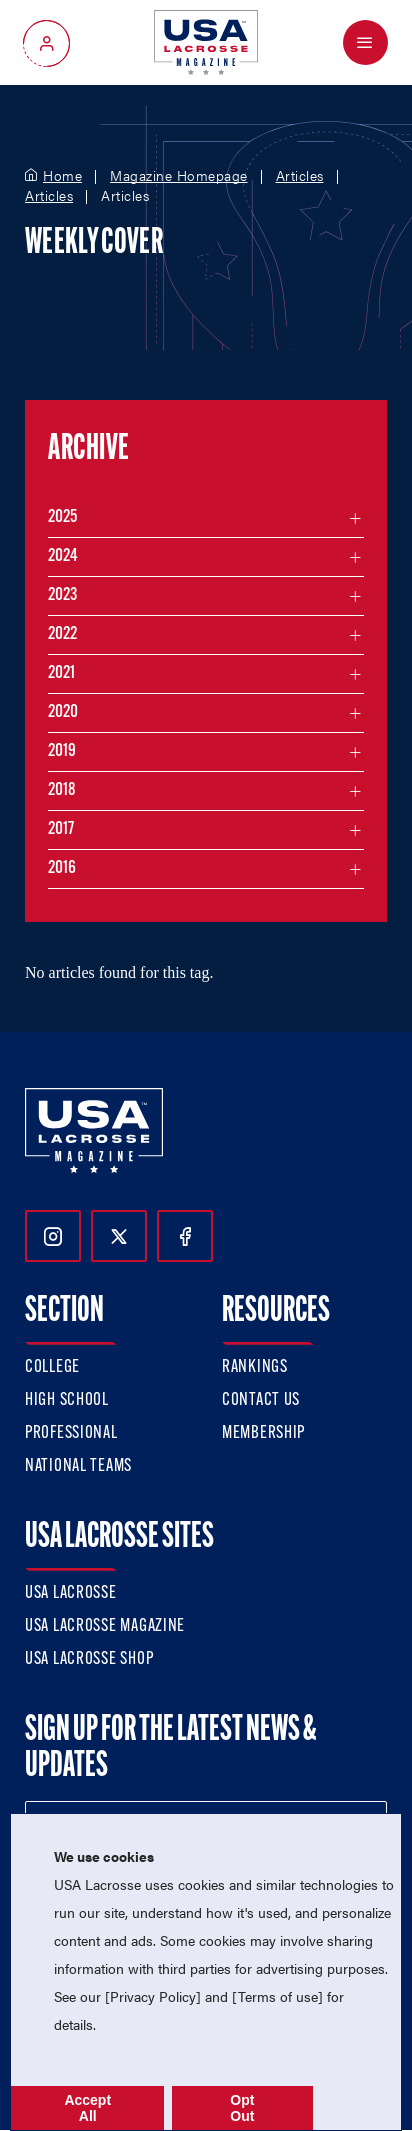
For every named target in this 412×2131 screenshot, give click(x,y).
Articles (300, 176)
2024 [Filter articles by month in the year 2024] (63, 556)
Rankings (255, 1367)
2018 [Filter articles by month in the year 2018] (62, 790)
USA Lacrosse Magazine (105, 1626)
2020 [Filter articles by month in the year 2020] (63, 712)
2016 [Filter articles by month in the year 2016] (62, 868)
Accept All (87, 2108)
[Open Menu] (365, 42)
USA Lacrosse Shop (89, 1659)
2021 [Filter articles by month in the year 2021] (61, 673)
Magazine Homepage (179, 176)
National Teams (78, 1466)
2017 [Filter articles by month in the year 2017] (61, 829)
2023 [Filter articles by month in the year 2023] (62, 595)
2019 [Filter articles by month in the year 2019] (62, 751)
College (52, 1367)
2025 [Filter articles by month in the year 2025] (62, 517)
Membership (263, 1433)
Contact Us (261, 1400)
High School (67, 1400)
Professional (71, 1433)
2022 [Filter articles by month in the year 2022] (62, 634)
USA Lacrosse (71, 1593)
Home (62, 176)
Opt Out (242, 2108)
